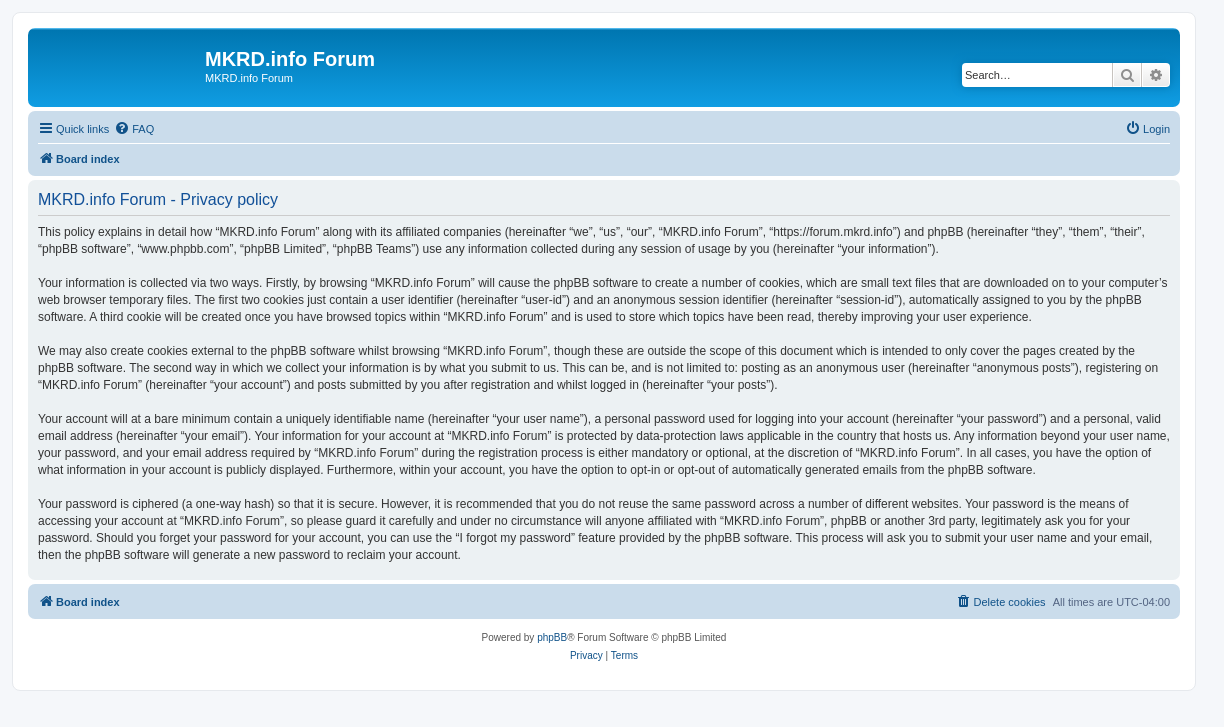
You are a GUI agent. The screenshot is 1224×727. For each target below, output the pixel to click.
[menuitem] (134, 129)
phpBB (552, 637)
